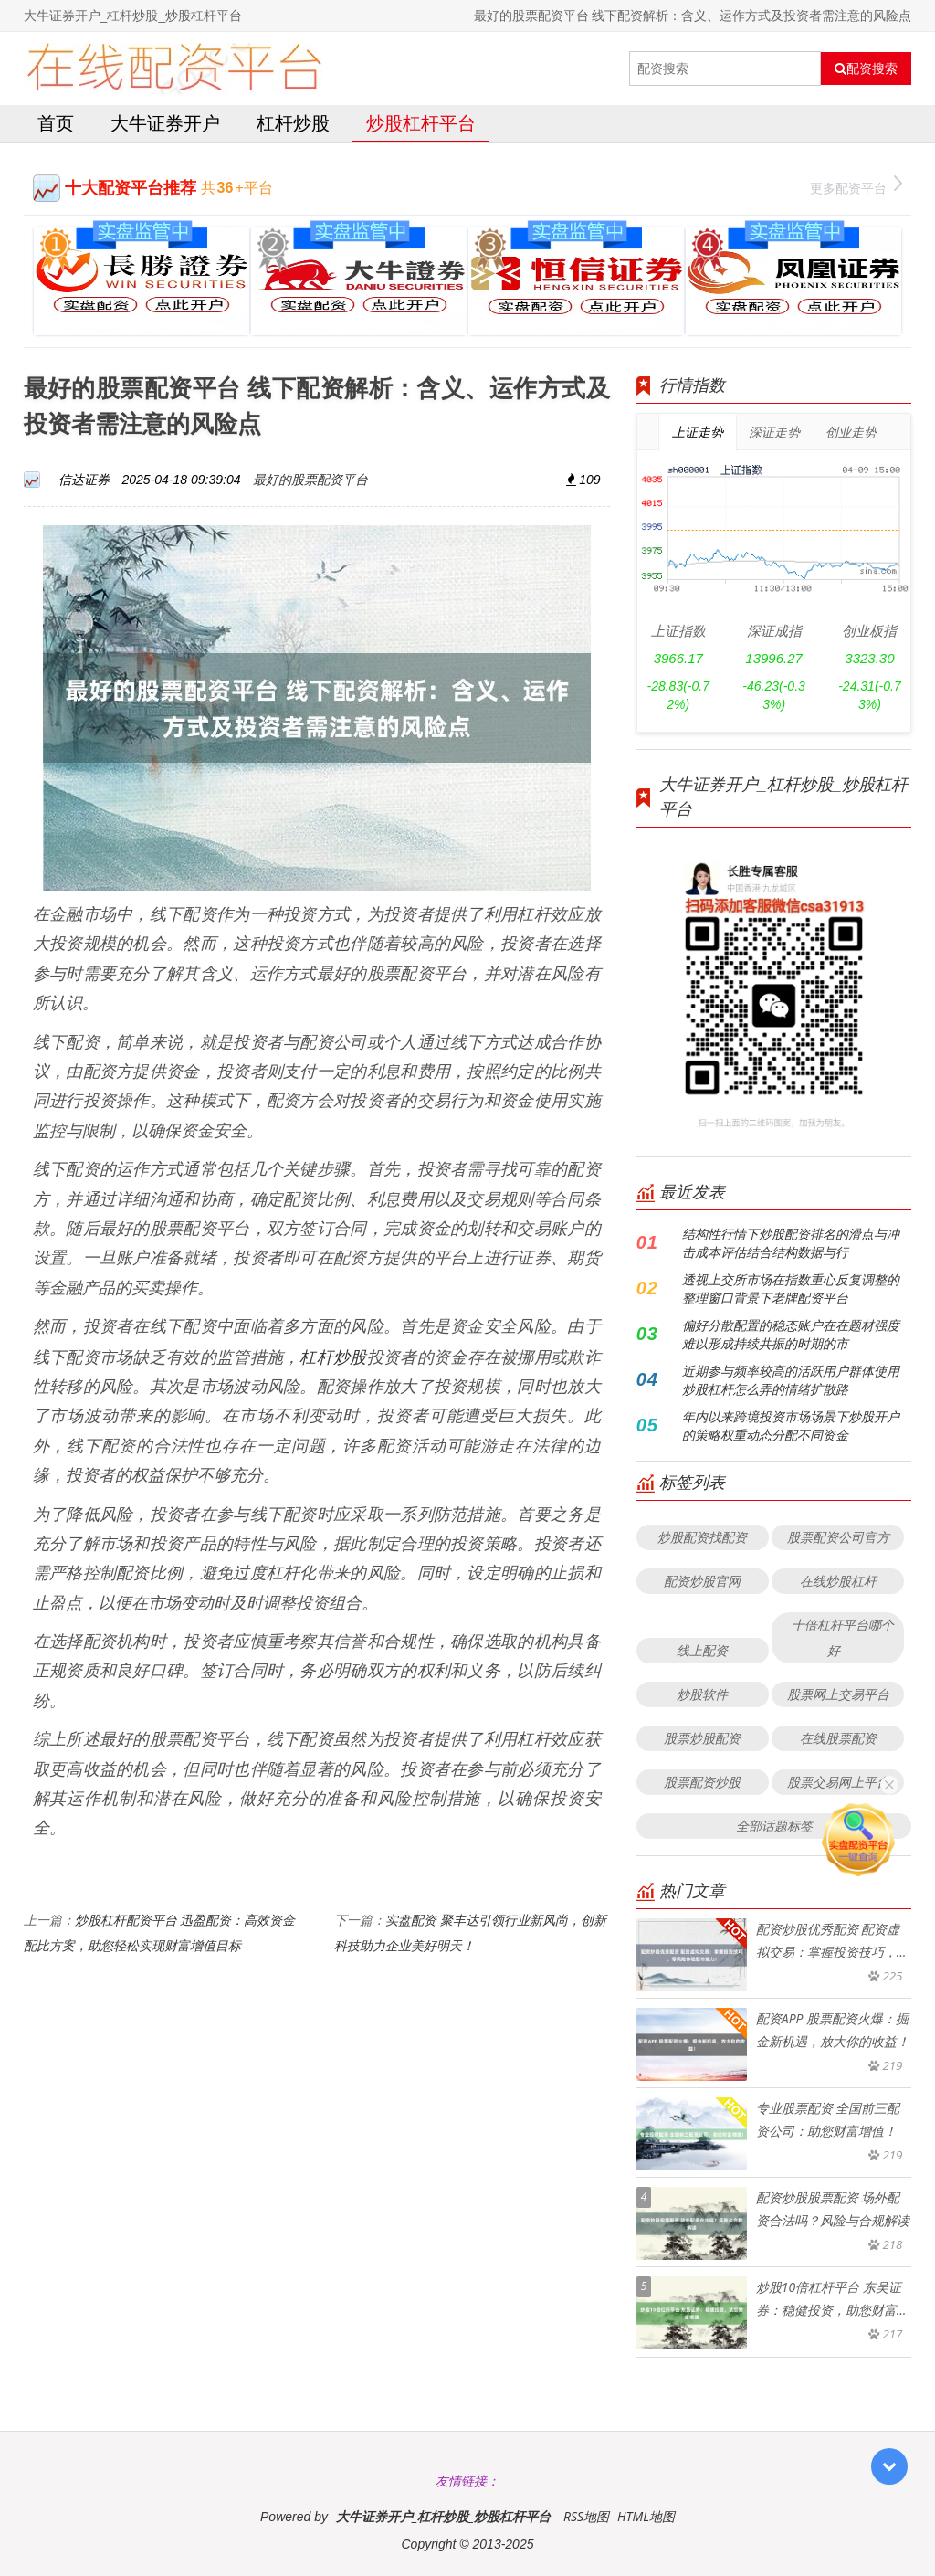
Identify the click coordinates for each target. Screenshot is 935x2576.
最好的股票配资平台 (310, 479)
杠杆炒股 (293, 123)
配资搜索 (866, 68)
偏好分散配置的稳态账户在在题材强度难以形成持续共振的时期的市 (790, 1334)
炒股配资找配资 (702, 1537)
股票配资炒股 (702, 1781)
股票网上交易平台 (838, 1694)
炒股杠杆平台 (421, 123)
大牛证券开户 (165, 123)
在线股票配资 (838, 1738)
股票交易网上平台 (838, 1781)
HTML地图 (646, 2516)
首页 (55, 123)
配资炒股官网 (702, 1580)
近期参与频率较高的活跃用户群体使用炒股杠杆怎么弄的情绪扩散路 (790, 1380)
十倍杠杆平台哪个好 (843, 1637)
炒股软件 (702, 1694)
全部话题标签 (774, 1825)
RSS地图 (586, 2516)
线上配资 (702, 1650)
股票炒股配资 (702, 1738)
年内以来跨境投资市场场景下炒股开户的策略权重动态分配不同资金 (790, 1425)
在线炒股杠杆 (838, 1580)
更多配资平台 (856, 185)
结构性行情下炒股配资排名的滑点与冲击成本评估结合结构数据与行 (790, 1243)
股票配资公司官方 (838, 1537)
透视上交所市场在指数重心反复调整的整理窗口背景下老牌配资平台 (790, 1288)
